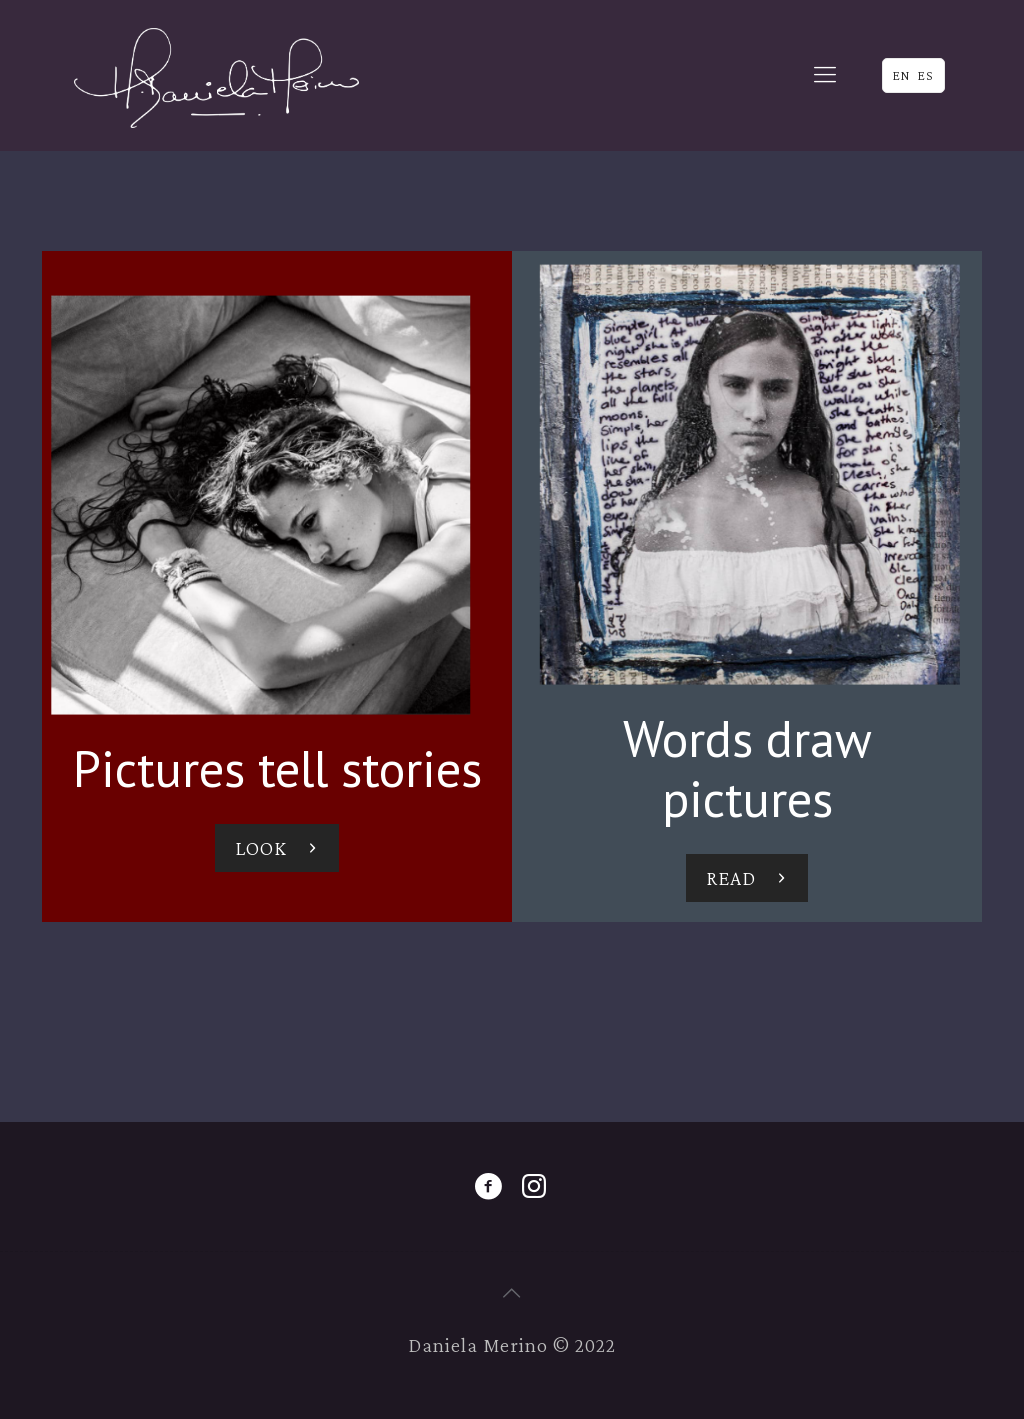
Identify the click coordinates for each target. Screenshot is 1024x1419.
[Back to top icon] (512, 1293)
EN (901, 75)
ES (926, 75)
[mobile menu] (825, 75)
